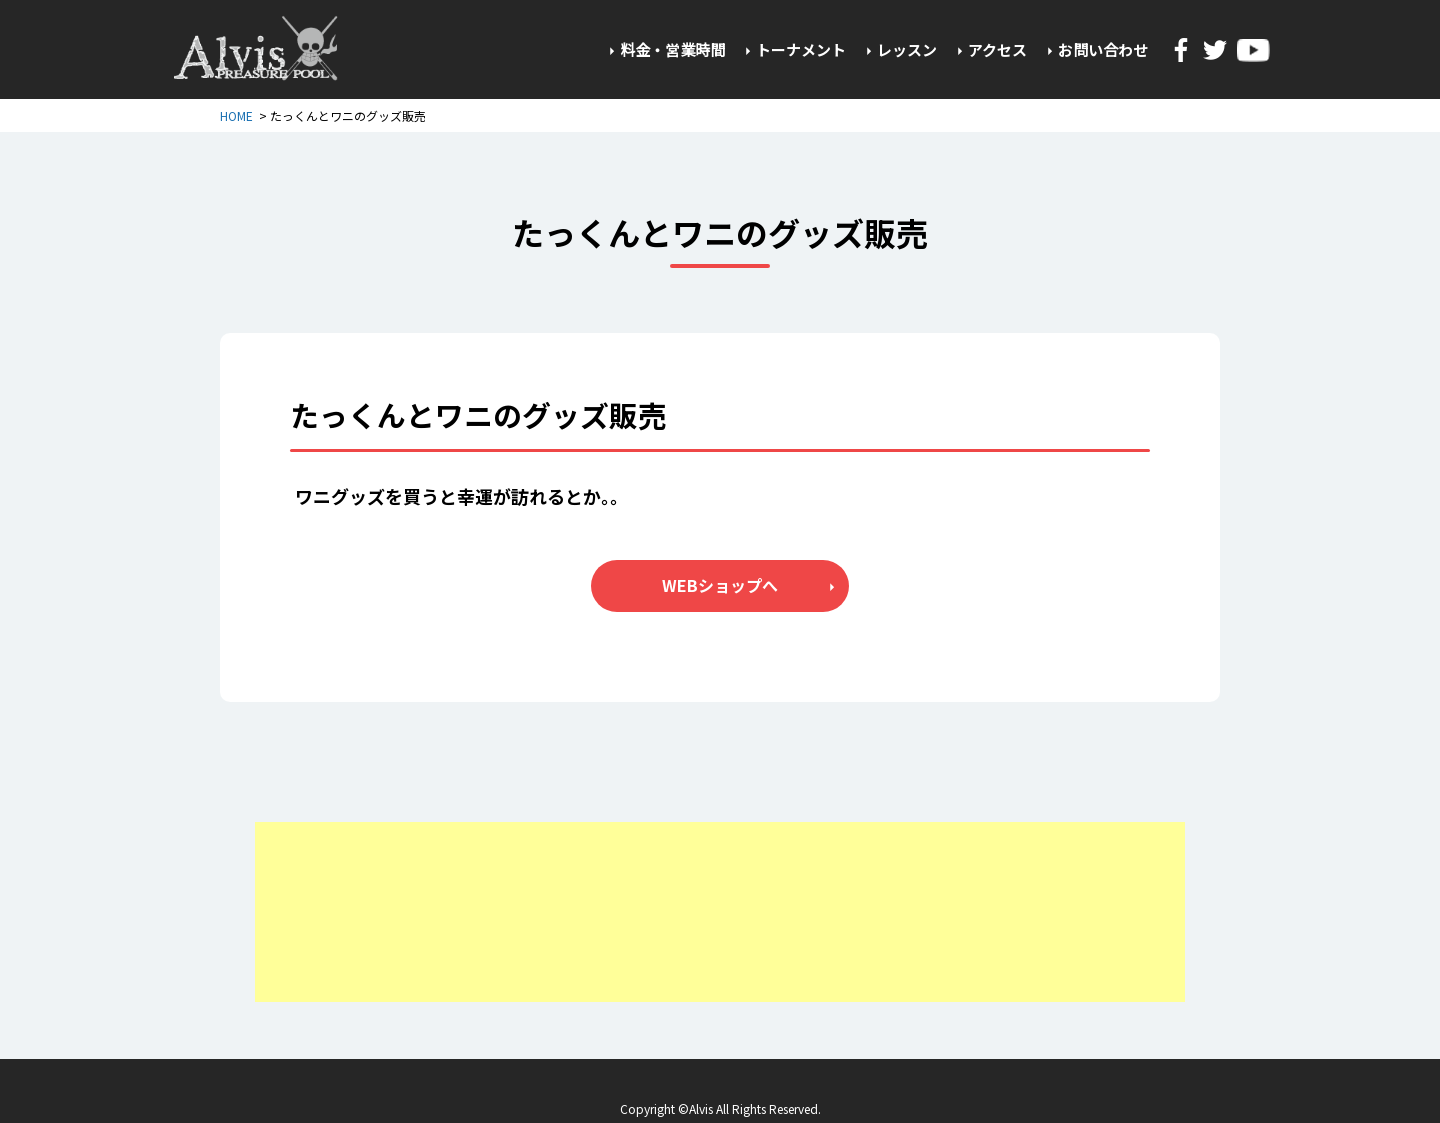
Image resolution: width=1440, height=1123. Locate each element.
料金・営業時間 (672, 49)
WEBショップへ (720, 585)
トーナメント (801, 49)
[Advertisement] (720, 912)
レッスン (907, 49)
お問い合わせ (1103, 49)
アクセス (997, 49)
